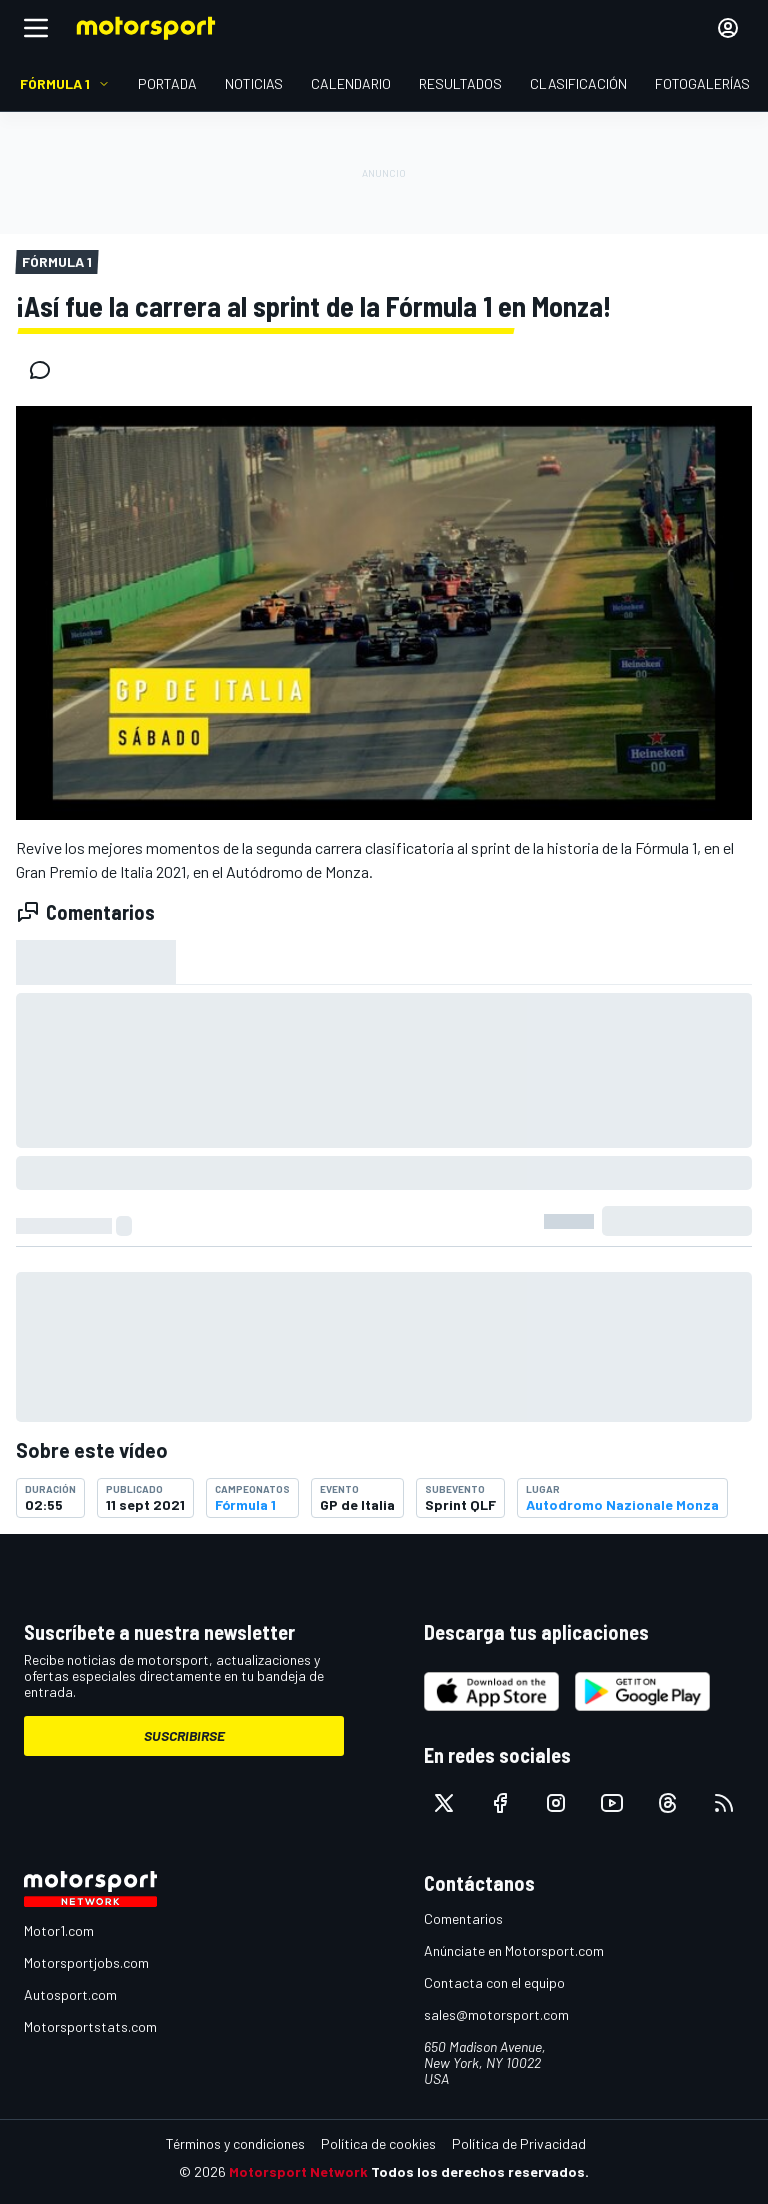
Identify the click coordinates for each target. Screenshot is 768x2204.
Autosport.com (70, 1994)
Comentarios (463, 1918)
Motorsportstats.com (90, 2026)
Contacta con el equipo (494, 1982)
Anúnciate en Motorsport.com (514, 1950)
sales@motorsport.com (496, 2014)
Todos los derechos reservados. (480, 2171)
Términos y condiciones (235, 2143)
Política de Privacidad (519, 2143)
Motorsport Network (298, 2171)
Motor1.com (59, 1930)
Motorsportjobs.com (86, 1962)
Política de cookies (378, 2143)
